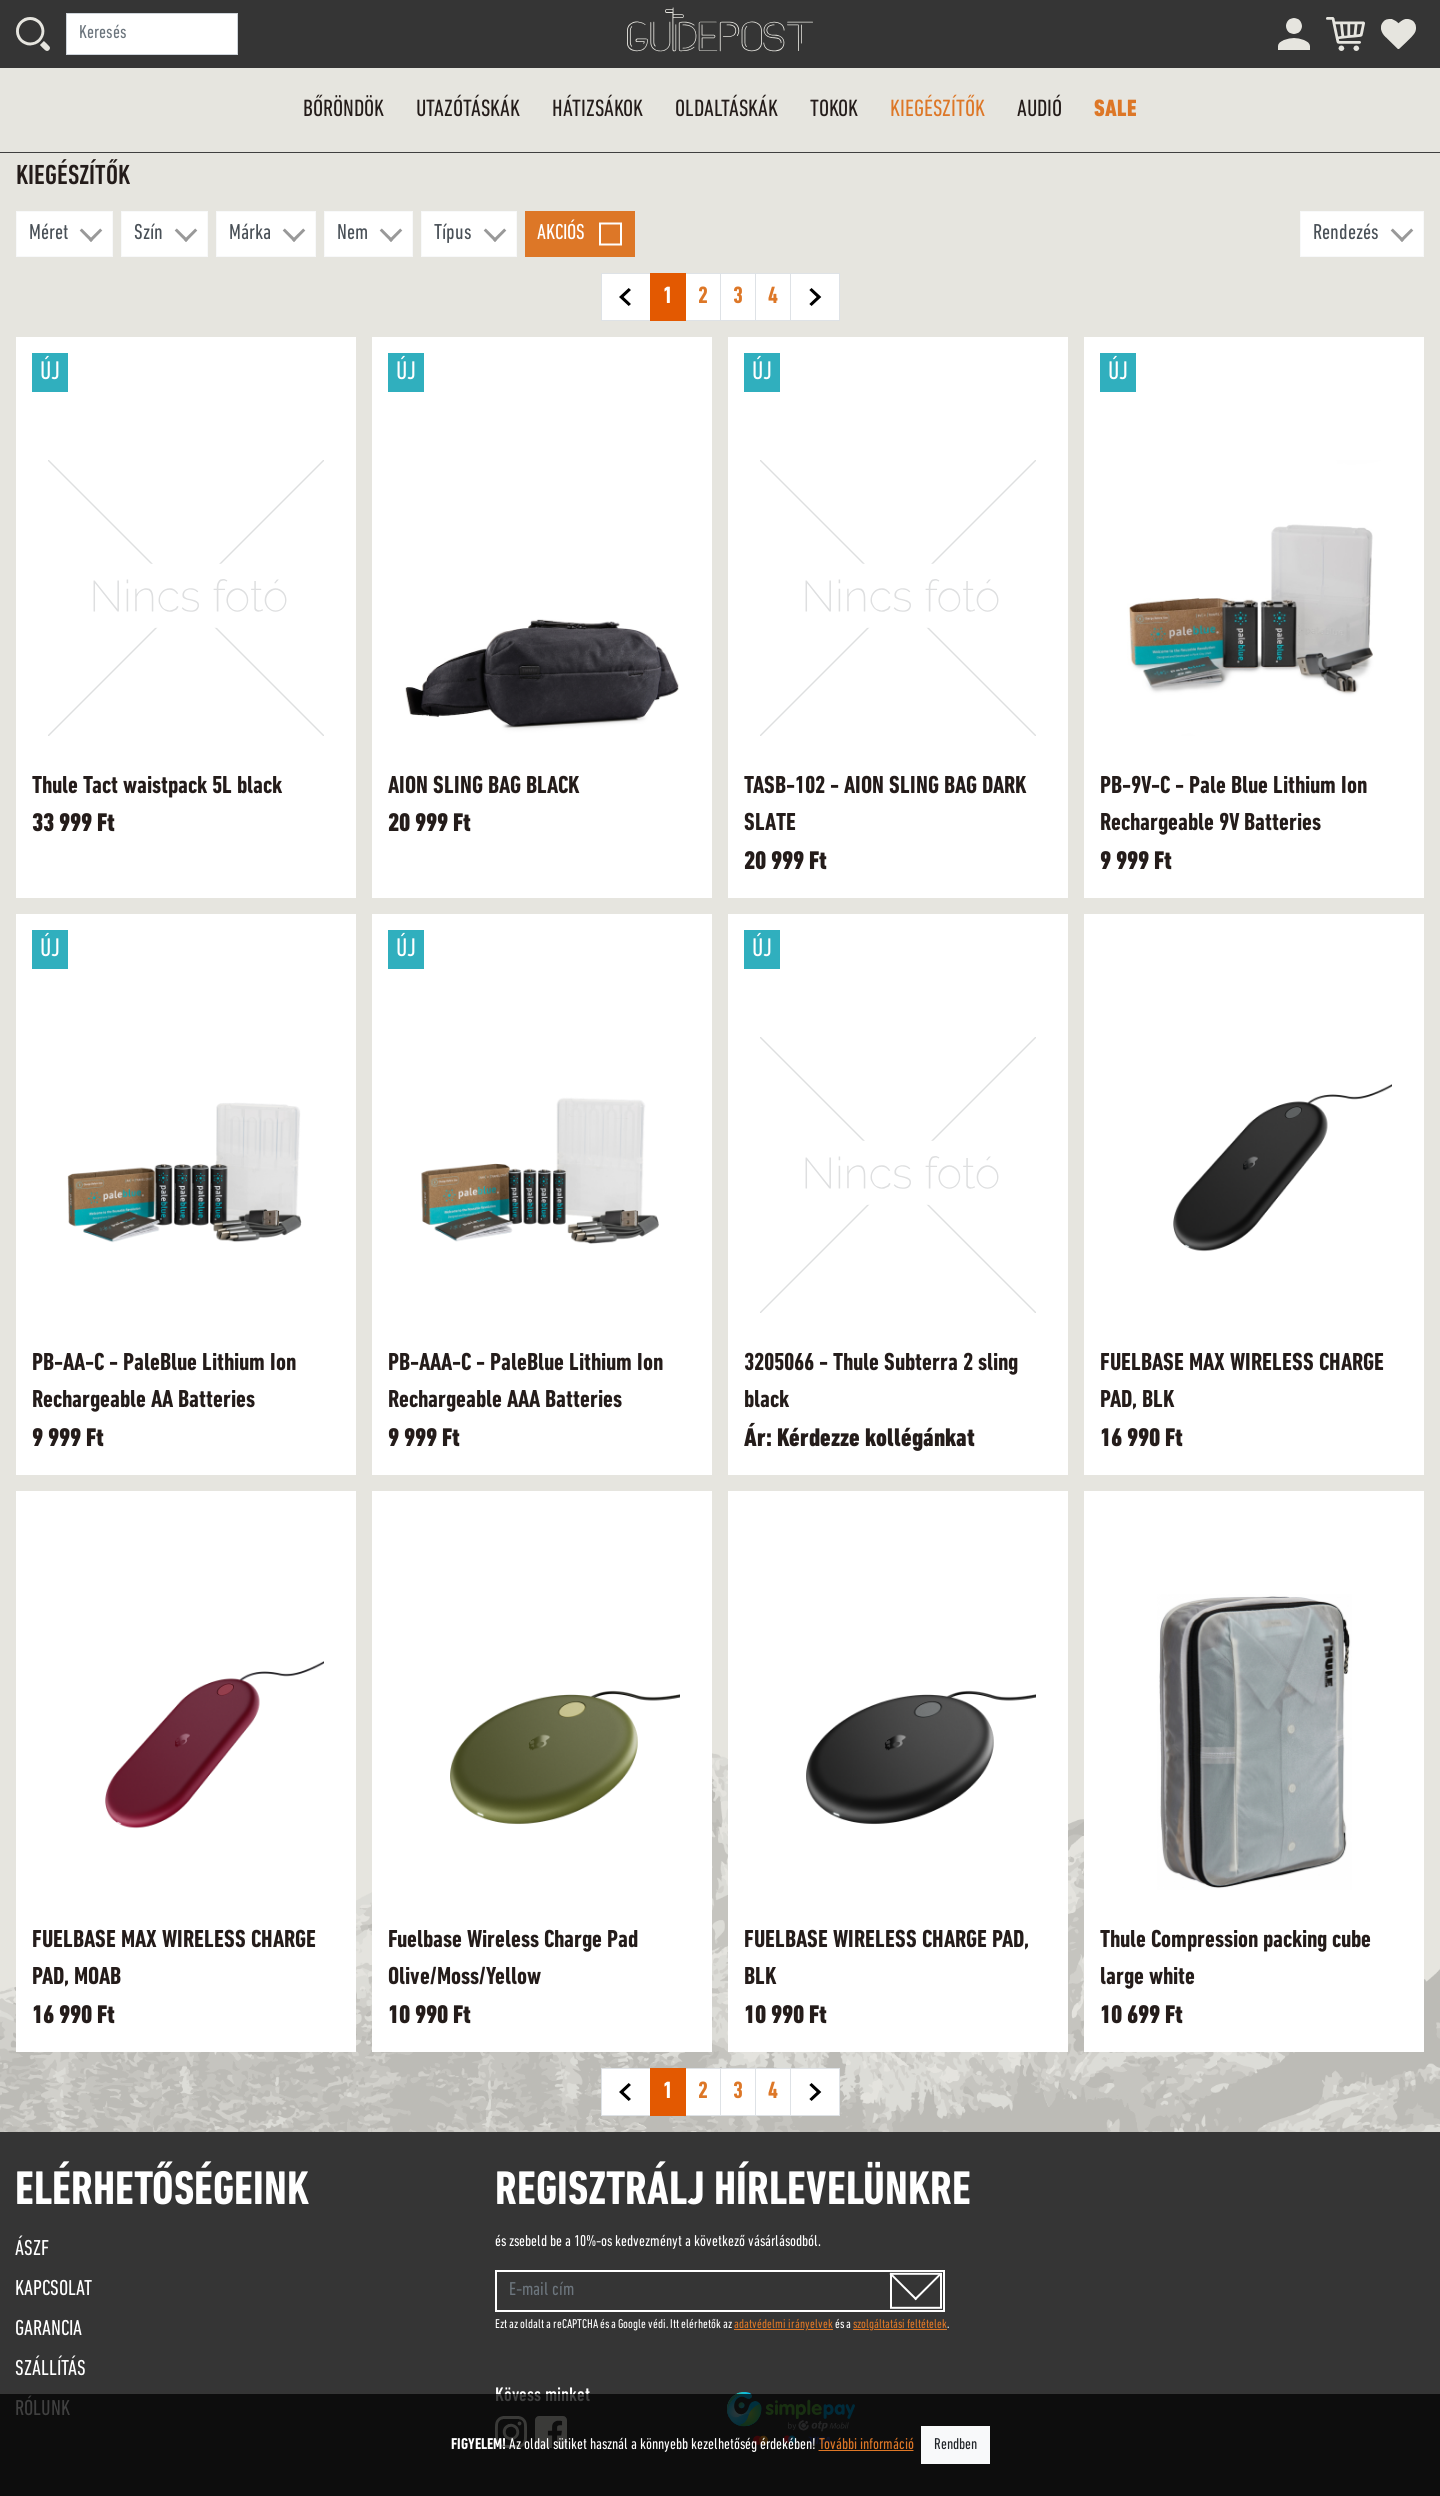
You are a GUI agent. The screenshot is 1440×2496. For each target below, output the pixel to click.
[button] (64, 234)
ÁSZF (32, 2249)
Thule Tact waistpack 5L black (157, 786)
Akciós (561, 233)
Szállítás (50, 2369)
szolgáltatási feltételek (900, 2324)
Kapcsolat (53, 2289)
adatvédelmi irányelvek (783, 2324)
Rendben (955, 2445)
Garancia (48, 2329)
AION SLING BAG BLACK (484, 786)
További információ (866, 2445)
